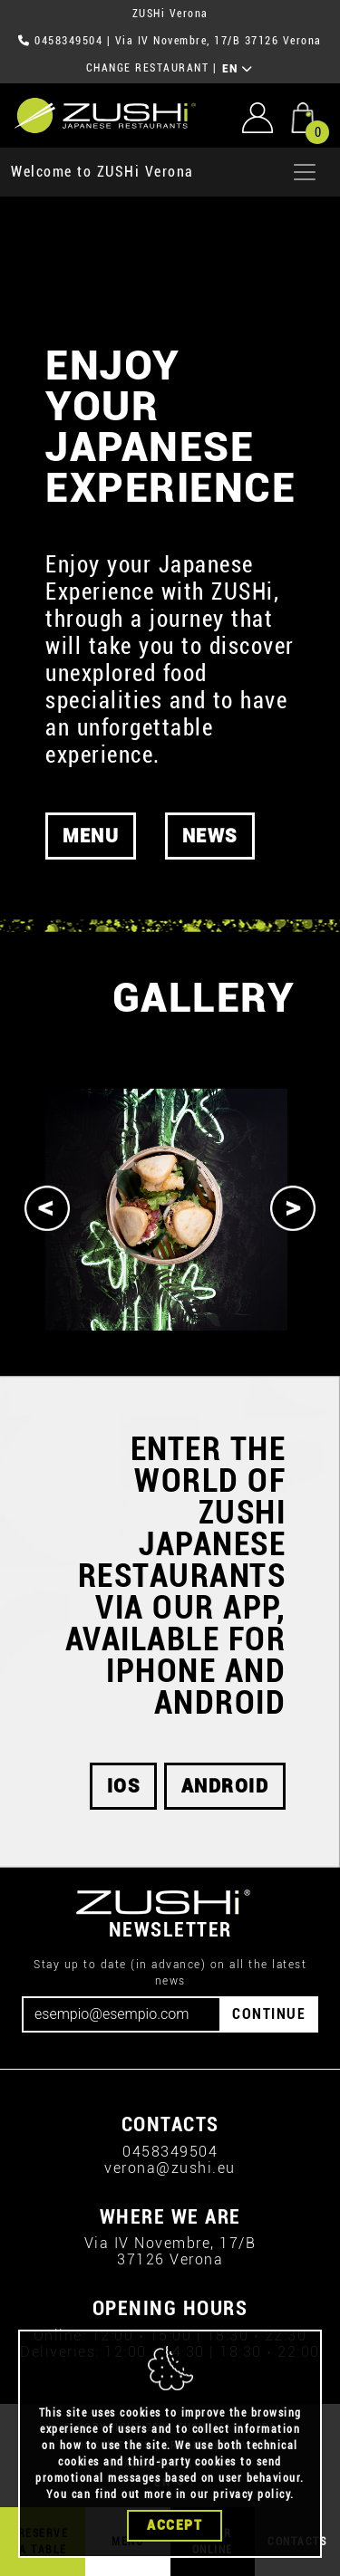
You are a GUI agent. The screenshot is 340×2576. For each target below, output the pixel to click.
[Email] (121, 2014)
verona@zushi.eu (170, 2168)
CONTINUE (269, 2014)
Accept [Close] (174, 2525)
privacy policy (251, 2494)
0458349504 (68, 40)
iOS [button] (124, 1786)
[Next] (293, 1208)
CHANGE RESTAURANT (147, 68)
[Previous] (47, 1208)
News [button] (210, 836)
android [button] (225, 1786)
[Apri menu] (304, 172)
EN (238, 68)
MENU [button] (91, 836)
